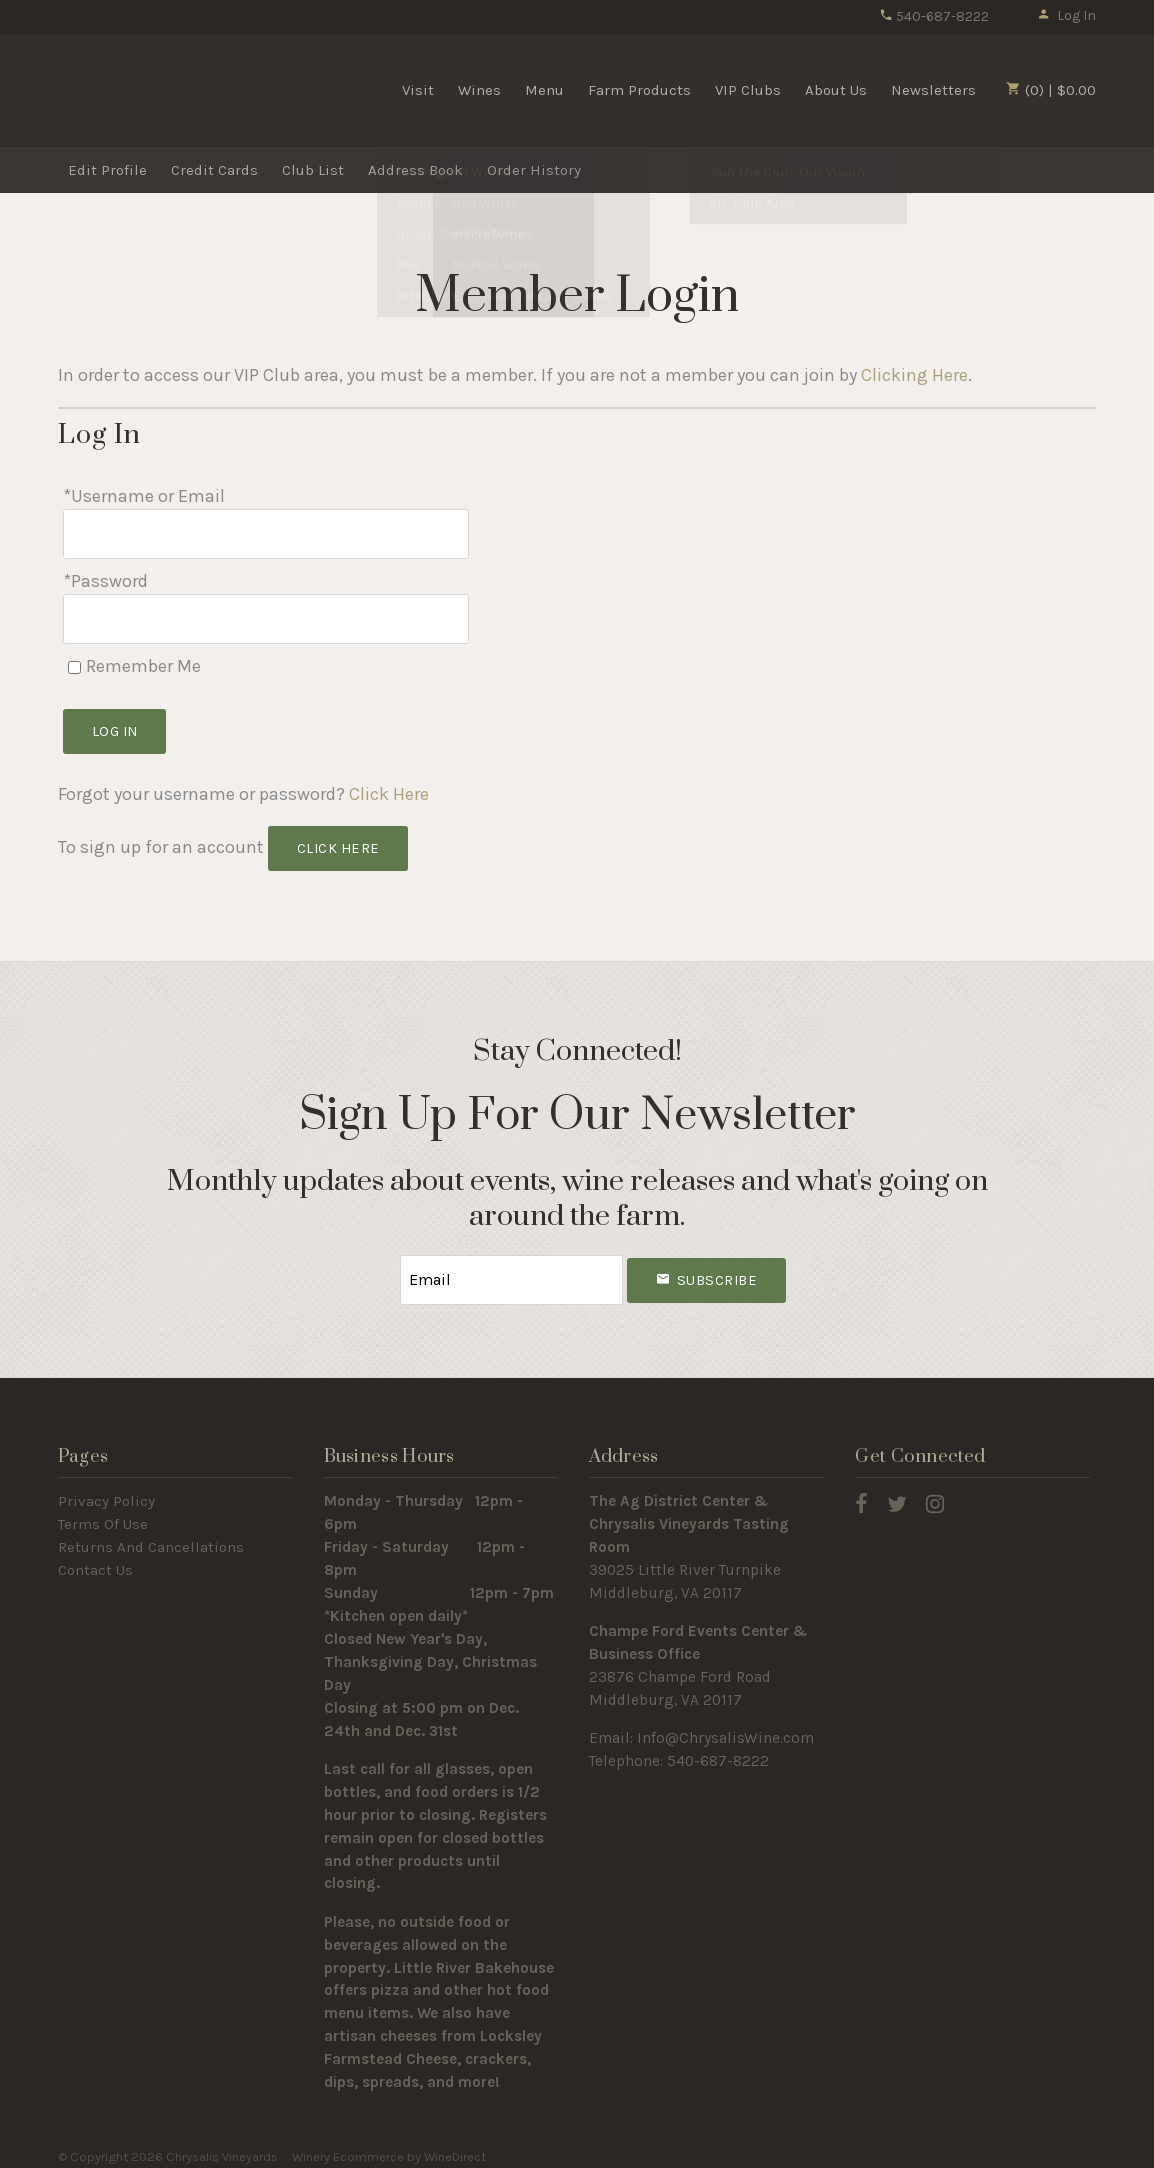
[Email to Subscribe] (512, 1271)
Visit (418, 90)
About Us (836, 90)
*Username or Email (144, 496)
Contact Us (95, 1561)
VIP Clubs (748, 90)
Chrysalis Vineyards (168, 89)
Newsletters (933, 90)
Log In (1066, 15)
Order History (534, 170)
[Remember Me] (74, 660)
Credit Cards (214, 170)
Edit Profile (107, 170)
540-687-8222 (934, 16)
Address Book (415, 170)
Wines (479, 90)
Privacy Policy (106, 1492)
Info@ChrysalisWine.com (725, 1729)
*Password (105, 578)
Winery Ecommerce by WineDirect (389, 2146)
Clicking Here (914, 375)
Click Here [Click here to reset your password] (389, 788)
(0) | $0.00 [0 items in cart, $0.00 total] (1051, 90)
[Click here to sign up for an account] (338, 842)
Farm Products (639, 90)
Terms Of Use (103, 1515)
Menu (544, 90)
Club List (313, 170)
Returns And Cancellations (151, 1538)
